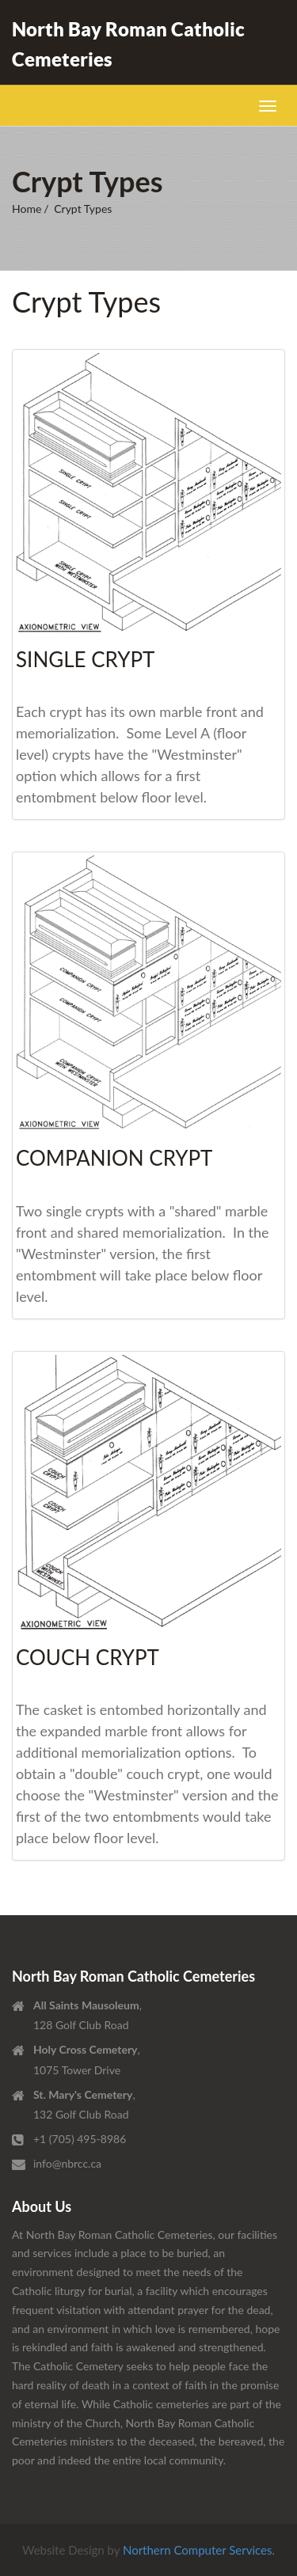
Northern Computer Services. (199, 2550)
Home (26, 208)
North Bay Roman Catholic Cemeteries (128, 44)
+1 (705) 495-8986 (79, 2138)
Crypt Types (83, 208)
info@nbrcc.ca (67, 2163)
